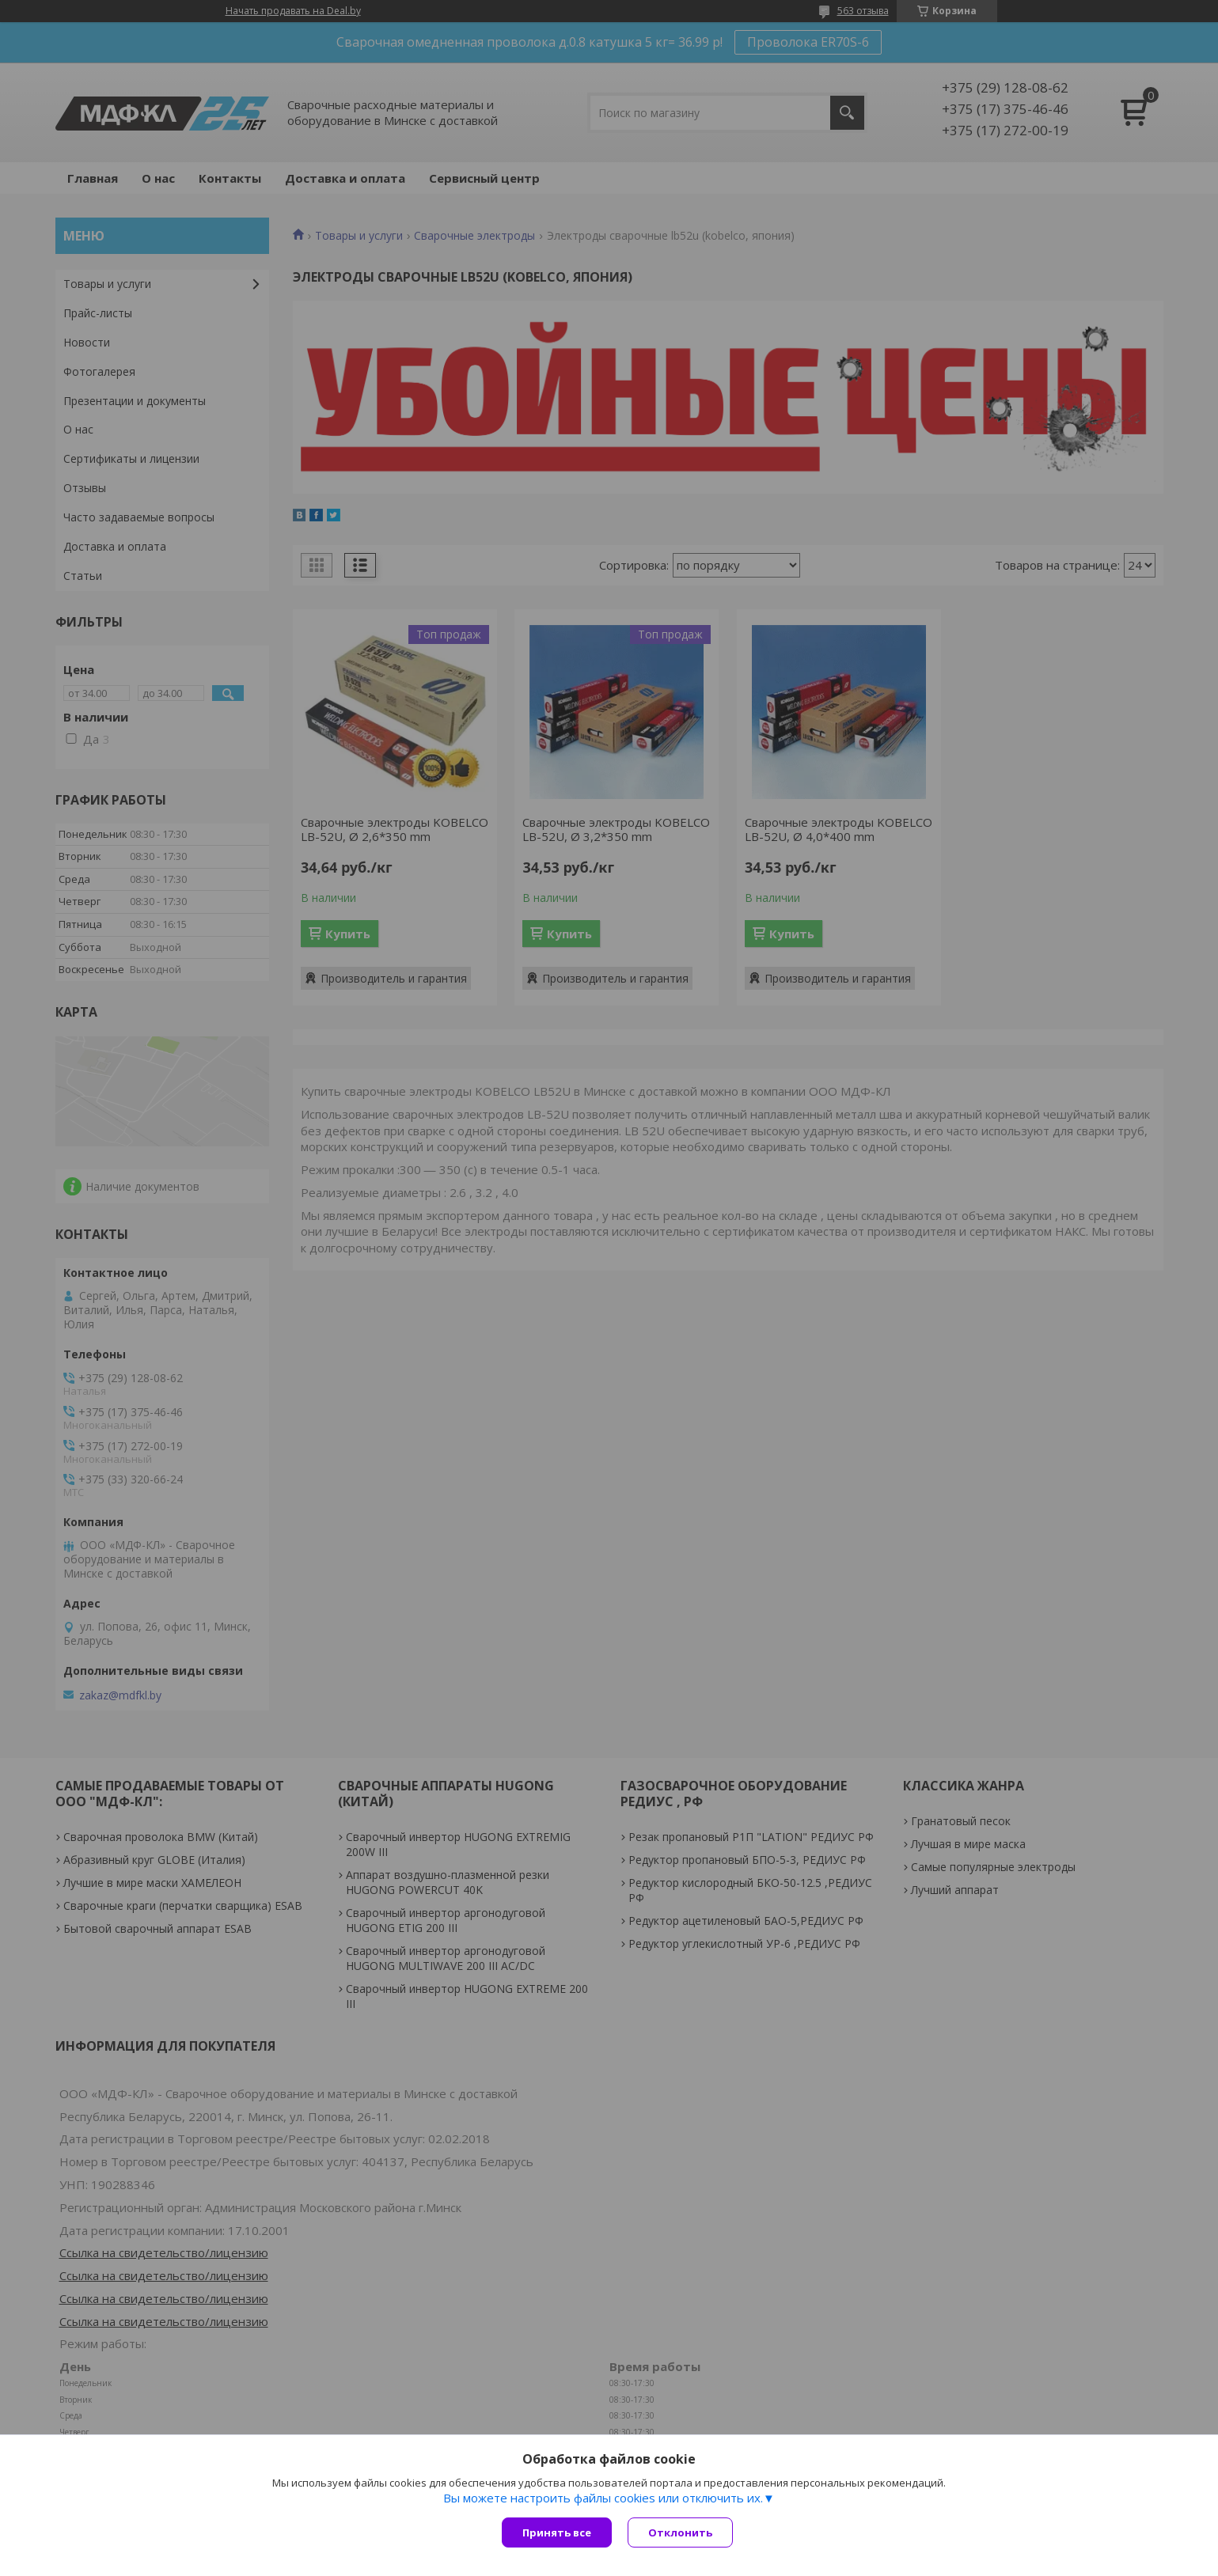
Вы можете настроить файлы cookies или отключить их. (603, 2498)
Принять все (556, 2532)
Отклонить (680, 2532)
